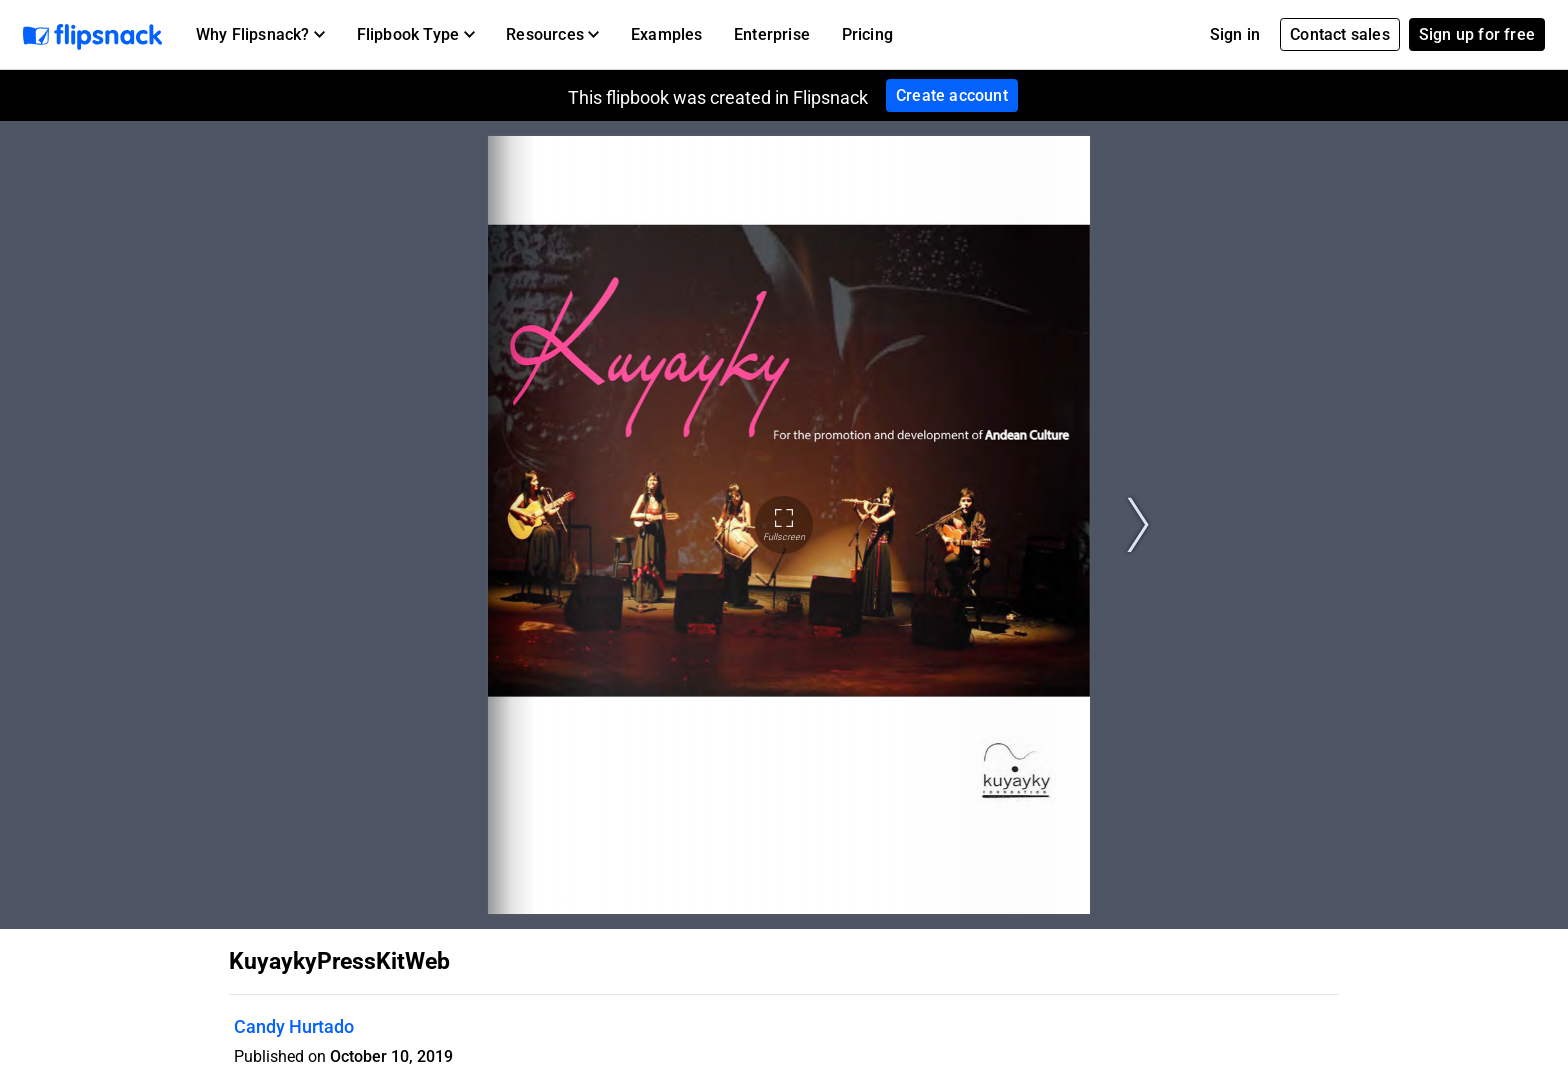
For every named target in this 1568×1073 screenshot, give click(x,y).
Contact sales (1340, 34)
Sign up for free (1477, 34)
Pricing (867, 34)
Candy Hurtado (294, 1026)
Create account (952, 95)
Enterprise (772, 34)
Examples (667, 34)
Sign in (1235, 34)
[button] (260, 35)
